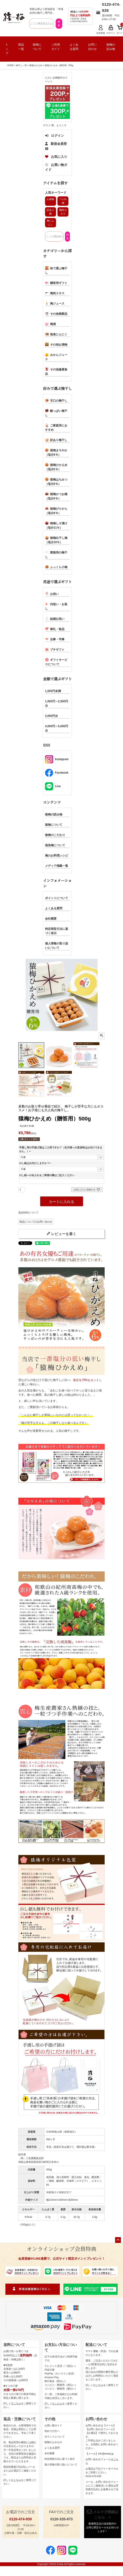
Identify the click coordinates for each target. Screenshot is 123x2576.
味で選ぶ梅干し (56, 270)
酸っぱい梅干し (56, 413)
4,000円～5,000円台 (56, 728)
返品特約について (28, 1212)
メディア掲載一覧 (56, 865)
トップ (6, 49)
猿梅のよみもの (53, 2442)
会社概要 (51, 918)
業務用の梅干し (56, 554)
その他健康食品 (56, 371)
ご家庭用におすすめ (56, 427)
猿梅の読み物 (110, 46)
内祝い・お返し (56, 606)
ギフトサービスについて (56, 662)
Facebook (56, 773)
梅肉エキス (54, 293)
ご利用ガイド (55, 46)
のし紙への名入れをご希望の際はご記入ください (47, 1175)
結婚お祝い (54, 618)
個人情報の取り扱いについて (56, 945)
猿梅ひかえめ (35, 65)
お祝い (52, 593)
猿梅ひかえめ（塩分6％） (56, 467)
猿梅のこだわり (55, 835)
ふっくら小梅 (56, 567)
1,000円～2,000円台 (56, 703)
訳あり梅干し (56, 440)
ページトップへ (118, 2240)
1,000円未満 (53, 691)
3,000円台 (51, 715)
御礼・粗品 (54, 629)
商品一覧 (21, 46)
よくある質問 (74, 46)
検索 (59, 23)
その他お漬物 (56, 344)
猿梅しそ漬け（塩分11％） (56, 525)
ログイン (54, 135)
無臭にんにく (56, 334)
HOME (10, 65)
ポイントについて (56, 898)
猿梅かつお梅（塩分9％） (56, 496)
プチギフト (54, 649)
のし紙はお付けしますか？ (35, 1163)
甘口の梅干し (56, 400)
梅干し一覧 (21, 65)
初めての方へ (52, 2431)
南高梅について (55, 845)
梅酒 (50, 324)
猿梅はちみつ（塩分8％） (56, 481)
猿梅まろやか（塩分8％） (56, 452)
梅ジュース (54, 303)
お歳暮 (50, 199)
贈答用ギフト (56, 282)
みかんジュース (56, 357)
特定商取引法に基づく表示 (56, 931)
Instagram (57, 759)
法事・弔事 (54, 639)
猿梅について (37, 46)
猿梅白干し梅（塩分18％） (56, 540)
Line (53, 786)
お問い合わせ (92, 46)
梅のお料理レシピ (56, 855)
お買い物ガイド (53, 2425)
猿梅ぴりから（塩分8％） (56, 511)
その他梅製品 (56, 313)
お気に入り (56, 157)
